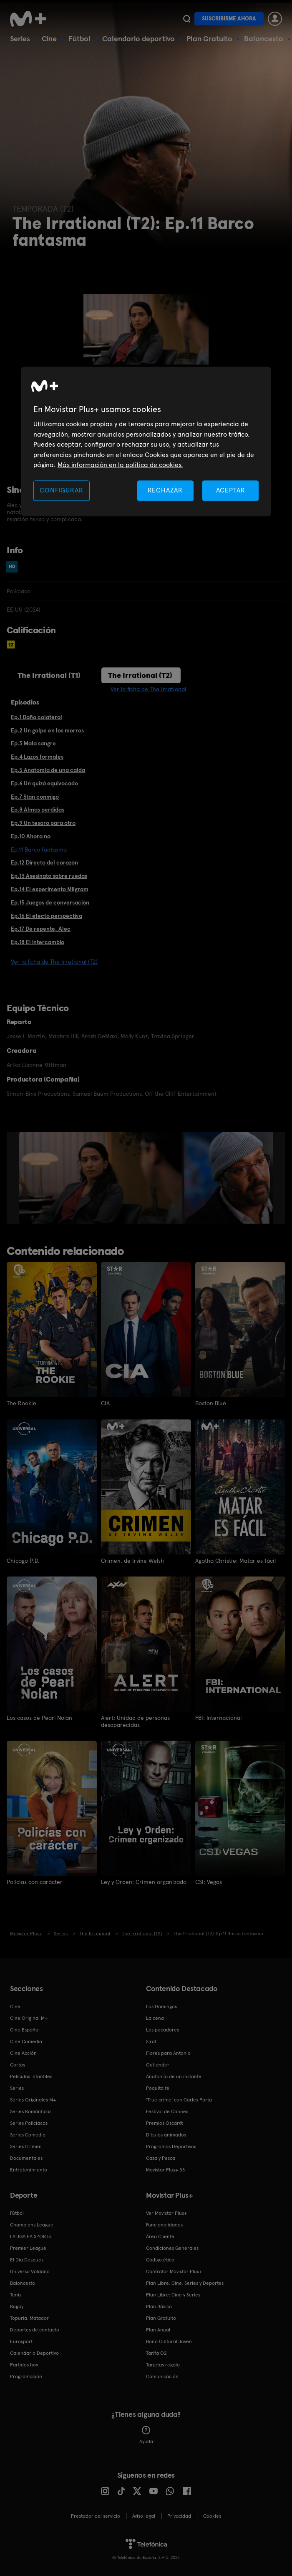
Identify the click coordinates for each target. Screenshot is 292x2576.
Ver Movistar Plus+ (166, 2212)
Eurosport (21, 2341)
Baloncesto (263, 38)
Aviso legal (143, 2515)
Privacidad (179, 2515)
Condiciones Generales (172, 2247)
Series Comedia (27, 2134)
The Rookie (21, 1403)
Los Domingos (161, 2006)
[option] (101, 1178)
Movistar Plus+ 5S (165, 2169)
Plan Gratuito (209, 38)
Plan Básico (159, 2306)
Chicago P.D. (23, 1560)
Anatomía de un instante (173, 2076)
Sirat (151, 2041)
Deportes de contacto (34, 2329)
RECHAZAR (165, 491)
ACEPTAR (230, 491)
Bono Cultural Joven (169, 2341)
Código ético (160, 2259)
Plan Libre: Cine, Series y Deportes (185, 2282)
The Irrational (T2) (140, 675)
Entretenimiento (28, 2169)
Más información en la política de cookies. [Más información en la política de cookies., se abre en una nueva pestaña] (120, 465)
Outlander (157, 2064)
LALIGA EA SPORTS (30, 2236)
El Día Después (26, 2259)
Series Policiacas (29, 2122)
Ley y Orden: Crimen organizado (143, 1881)
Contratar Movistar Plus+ (174, 2271)
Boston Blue (210, 1403)
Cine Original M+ (29, 2017)
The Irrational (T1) (49, 675)
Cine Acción (23, 2052)
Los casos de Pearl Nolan (39, 1717)
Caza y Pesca (160, 2157)
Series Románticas (30, 2111)
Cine (49, 38)
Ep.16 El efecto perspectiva (46, 915)
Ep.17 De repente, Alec (40, 928)
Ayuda (146, 2434)
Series (20, 38)
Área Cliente (160, 2236)
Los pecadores (162, 2029)
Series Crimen (26, 2146)
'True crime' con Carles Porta (179, 2099)
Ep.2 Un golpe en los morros (47, 730)
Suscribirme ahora (229, 18)
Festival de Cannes (167, 2111)
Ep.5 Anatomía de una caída (48, 770)
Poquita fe (157, 2087)
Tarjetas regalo (163, 2364)
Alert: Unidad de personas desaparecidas (135, 1720)
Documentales (26, 2157)
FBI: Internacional (218, 1717)
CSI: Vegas (208, 1881)
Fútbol (79, 38)
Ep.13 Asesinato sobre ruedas (49, 875)
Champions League (31, 2224)
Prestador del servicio (95, 2515)
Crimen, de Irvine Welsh (132, 1560)
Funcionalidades (164, 2224)
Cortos (17, 2064)
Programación (26, 2376)
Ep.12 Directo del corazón (44, 862)
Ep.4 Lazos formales (37, 756)
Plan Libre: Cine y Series (173, 2294)
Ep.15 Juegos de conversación (50, 902)
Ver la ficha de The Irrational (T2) (54, 961)
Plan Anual (158, 2329)
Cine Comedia (26, 2041)
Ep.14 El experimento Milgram (49, 889)
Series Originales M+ (33, 2099)
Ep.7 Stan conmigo (35, 796)
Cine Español (25, 2029)
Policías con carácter (35, 1881)
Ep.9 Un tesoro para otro (43, 823)
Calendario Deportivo (34, 2352)
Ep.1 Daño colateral (36, 717)
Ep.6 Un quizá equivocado (44, 783)
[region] (146, 442)
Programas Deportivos (171, 2146)
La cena (155, 2017)
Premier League (28, 2247)
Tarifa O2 (156, 2352)
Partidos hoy (24, 2364)
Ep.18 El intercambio (37, 942)
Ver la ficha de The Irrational (148, 689)
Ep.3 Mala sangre (33, 743)
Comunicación (162, 2376)
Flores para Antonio (168, 2052)
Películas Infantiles (31, 2076)
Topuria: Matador (29, 2317)
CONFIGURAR (61, 491)
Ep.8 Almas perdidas (37, 809)
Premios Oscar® (165, 2122)
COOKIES (212, 2515)
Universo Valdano (30, 2271)
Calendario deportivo (138, 38)
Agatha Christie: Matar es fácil (235, 1560)
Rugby (16, 2306)
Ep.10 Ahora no (30, 836)
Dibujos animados (166, 2134)
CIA (105, 1403)
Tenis (15, 2294)
